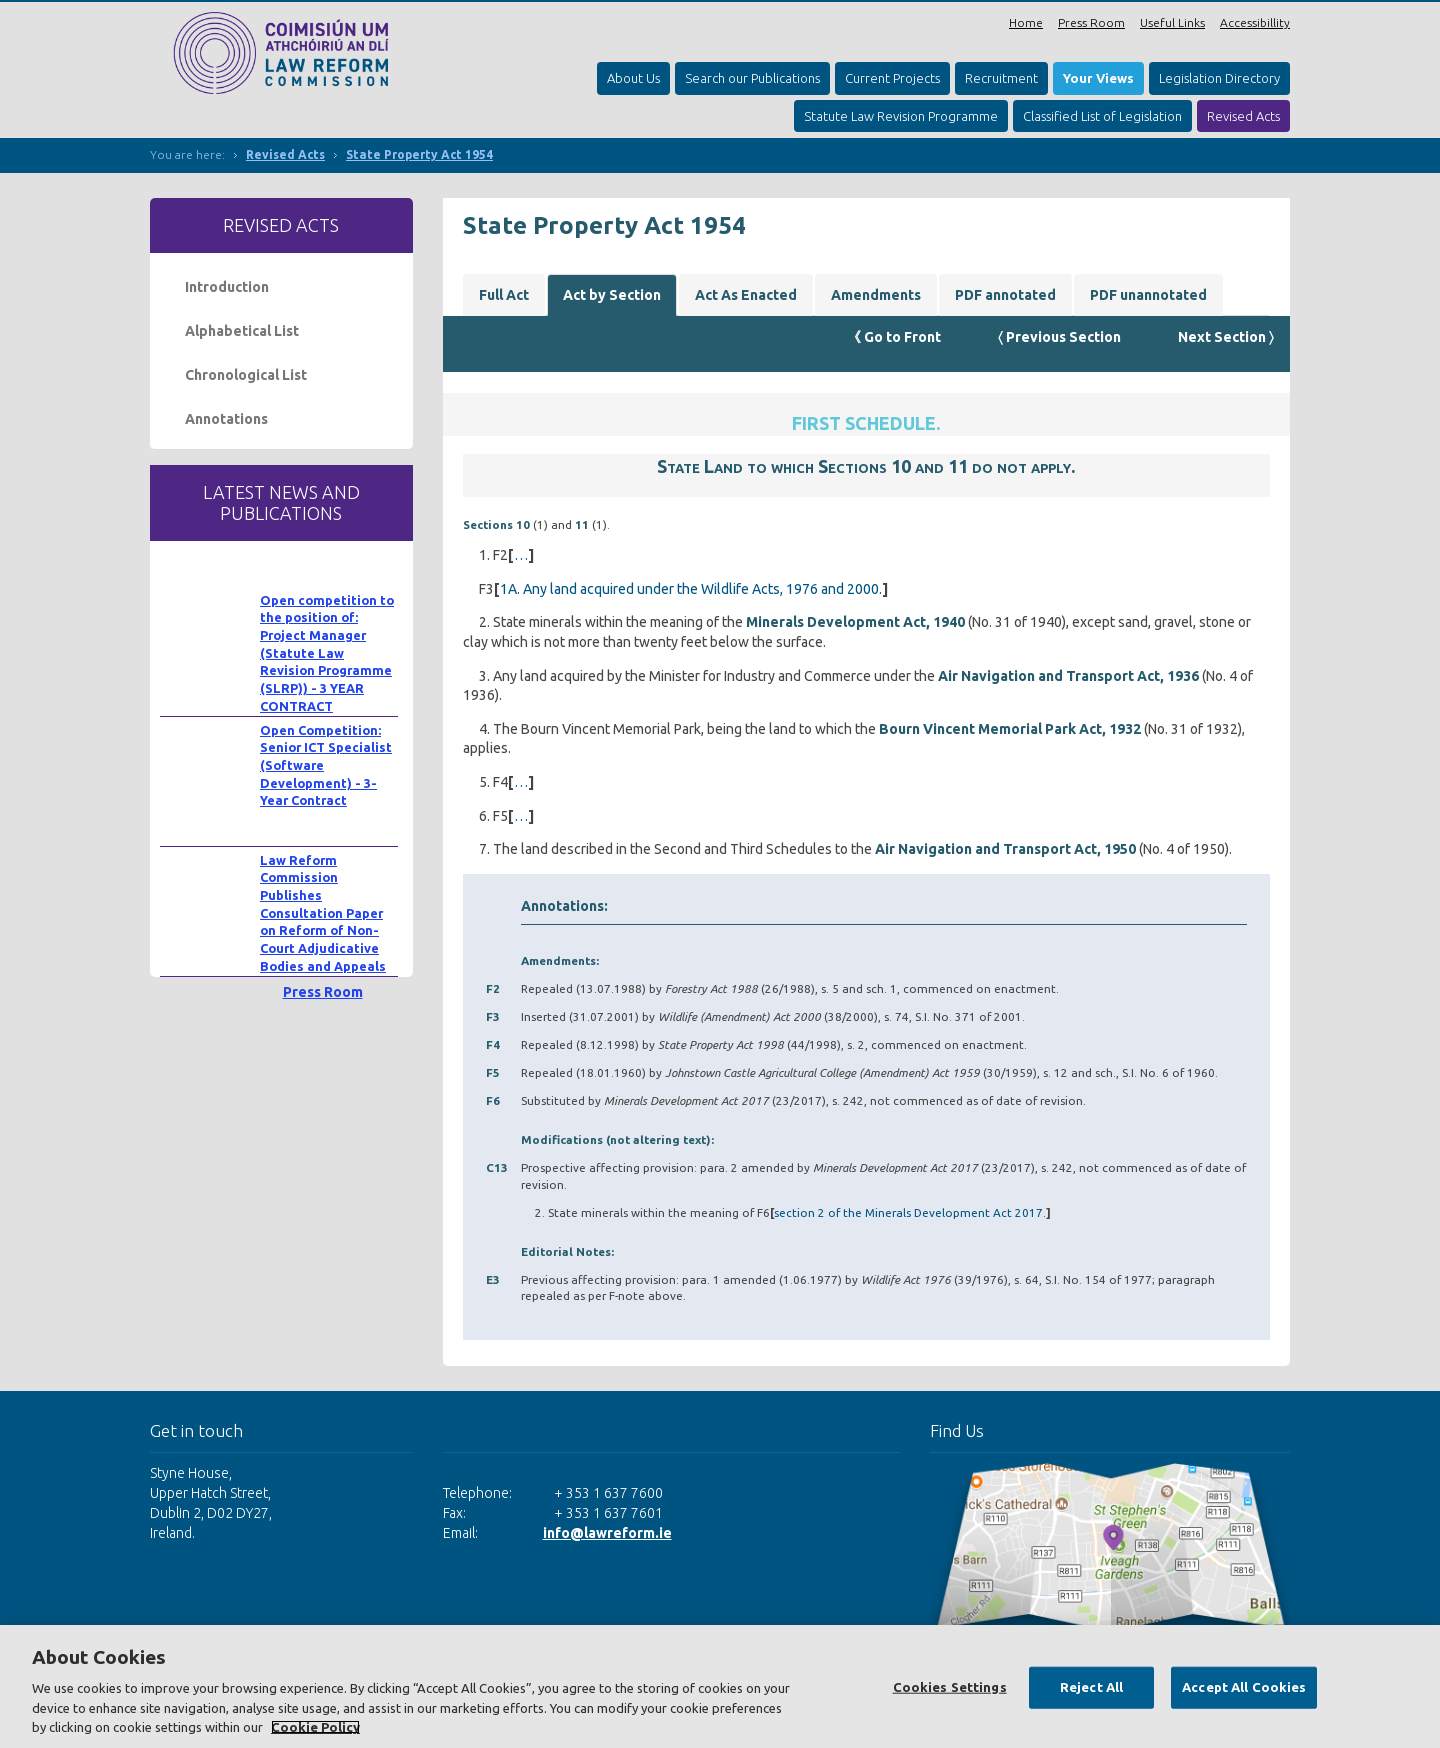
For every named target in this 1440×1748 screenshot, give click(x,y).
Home (1026, 22)
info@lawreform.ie (607, 1533)
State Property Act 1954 (419, 154)
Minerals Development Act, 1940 (855, 622)
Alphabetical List (242, 331)
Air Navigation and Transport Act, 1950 (1005, 849)
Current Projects (892, 78)
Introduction (227, 287)
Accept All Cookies (1244, 1687)
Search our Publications (752, 78)
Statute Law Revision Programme (901, 116)
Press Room (1091, 22)
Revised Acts (1243, 116)
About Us (633, 78)
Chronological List (246, 375)
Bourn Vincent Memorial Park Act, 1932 (1010, 729)
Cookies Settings (950, 1687)
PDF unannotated (1148, 295)
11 (582, 524)
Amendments (876, 295)
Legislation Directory (1219, 78)
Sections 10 (496, 524)
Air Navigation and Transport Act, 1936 (1068, 676)
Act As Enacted (746, 295)
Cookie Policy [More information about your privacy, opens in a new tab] (315, 1727)
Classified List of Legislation (1102, 116)
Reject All (1091, 1687)
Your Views (1098, 78)
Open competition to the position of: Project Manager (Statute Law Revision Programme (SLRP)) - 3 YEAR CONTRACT (327, 653)
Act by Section (612, 295)
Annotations (226, 419)
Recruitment (1001, 78)
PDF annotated (1005, 295)
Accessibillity (1255, 22)
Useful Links (1172, 22)
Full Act (504, 295)
